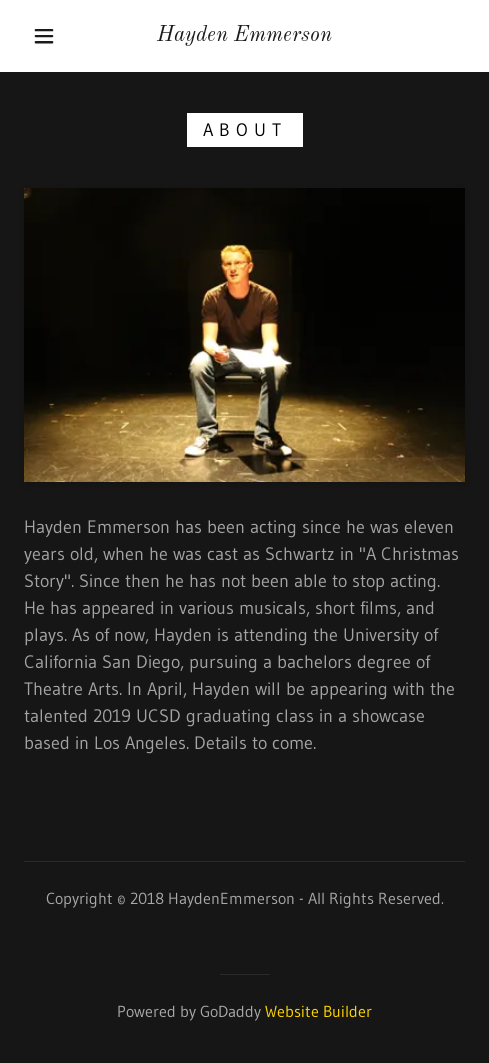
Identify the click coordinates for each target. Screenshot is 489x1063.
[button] (46, 36)
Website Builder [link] (318, 1011)
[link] (244, 35)
